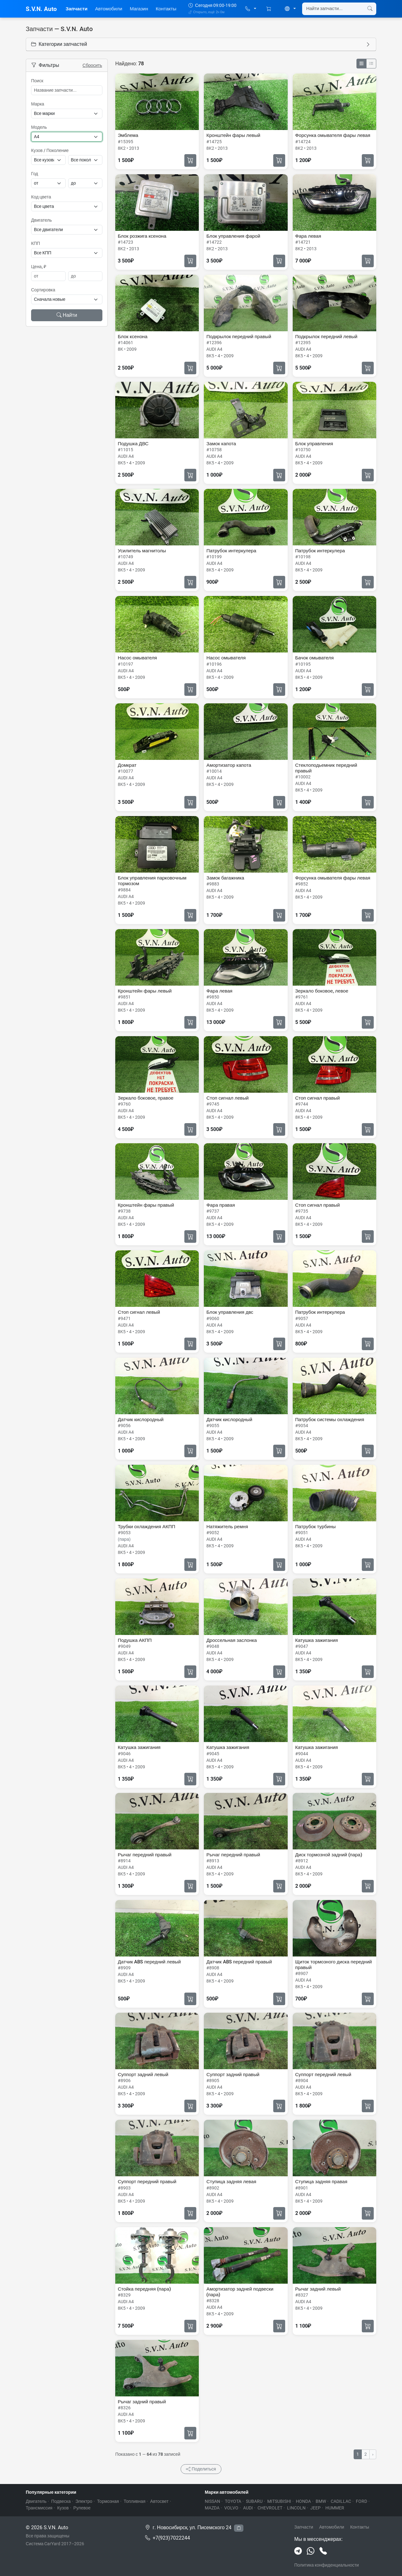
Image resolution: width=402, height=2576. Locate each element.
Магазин (139, 9)
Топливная (134, 2501)
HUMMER (334, 2507)
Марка (37, 103)
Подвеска (61, 2501)
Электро (83, 2501)
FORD (361, 2501)
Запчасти (77, 9)
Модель (39, 127)
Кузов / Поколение (50, 150)
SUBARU (254, 2501)
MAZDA (212, 2507)
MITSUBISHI (279, 2501)
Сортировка (43, 289)
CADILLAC (341, 2501)
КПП (35, 243)
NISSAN (212, 2501)
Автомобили (108, 9)
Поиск (37, 80)
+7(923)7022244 (171, 2538)
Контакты (166, 9)
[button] (251, 9)
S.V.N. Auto (41, 9)
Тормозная (108, 2501)
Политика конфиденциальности (326, 2565)
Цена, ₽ (38, 266)
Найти (67, 315)
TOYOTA (233, 2501)
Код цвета (41, 196)
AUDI (248, 2507)
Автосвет (159, 2501)
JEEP (315, 2507)
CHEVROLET (270, 2507)
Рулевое (82, 2507)
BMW (321, 2501)
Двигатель (41, 220)
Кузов (63, 2507)
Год (34, 173)
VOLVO (231, 2507)
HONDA (303, 2501)
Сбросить (92, 65)
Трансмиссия (39, 2507)
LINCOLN (296, 2507)
